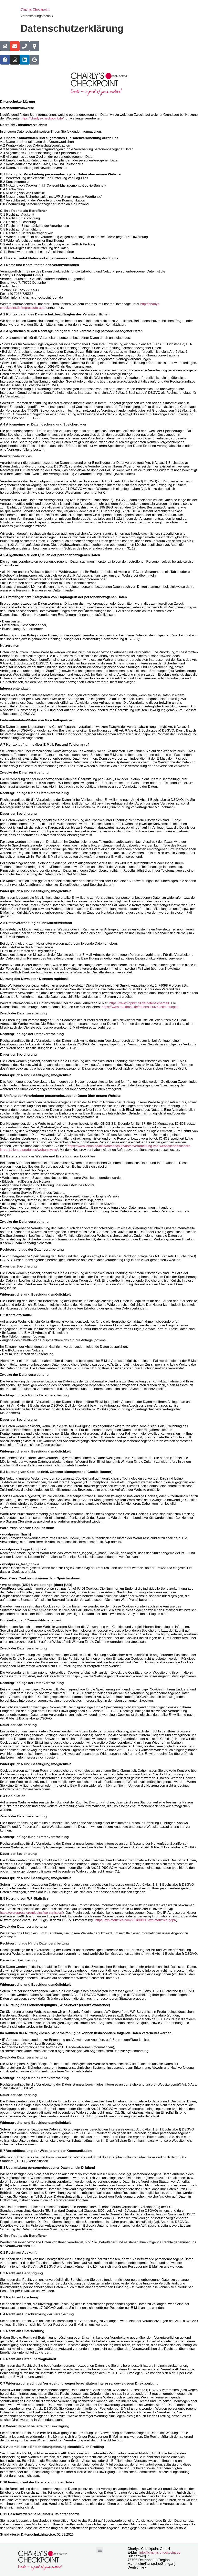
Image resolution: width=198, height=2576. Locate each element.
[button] (99, 2550)
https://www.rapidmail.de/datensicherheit (139, 1003)
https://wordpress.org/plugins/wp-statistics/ (31, 1912)
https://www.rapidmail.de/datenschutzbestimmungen (140, 1007)
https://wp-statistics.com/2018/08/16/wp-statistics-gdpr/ (135, 1920)
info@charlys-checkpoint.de (160, 2552)
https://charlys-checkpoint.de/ (42, 118)
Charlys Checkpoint (35, 9)
